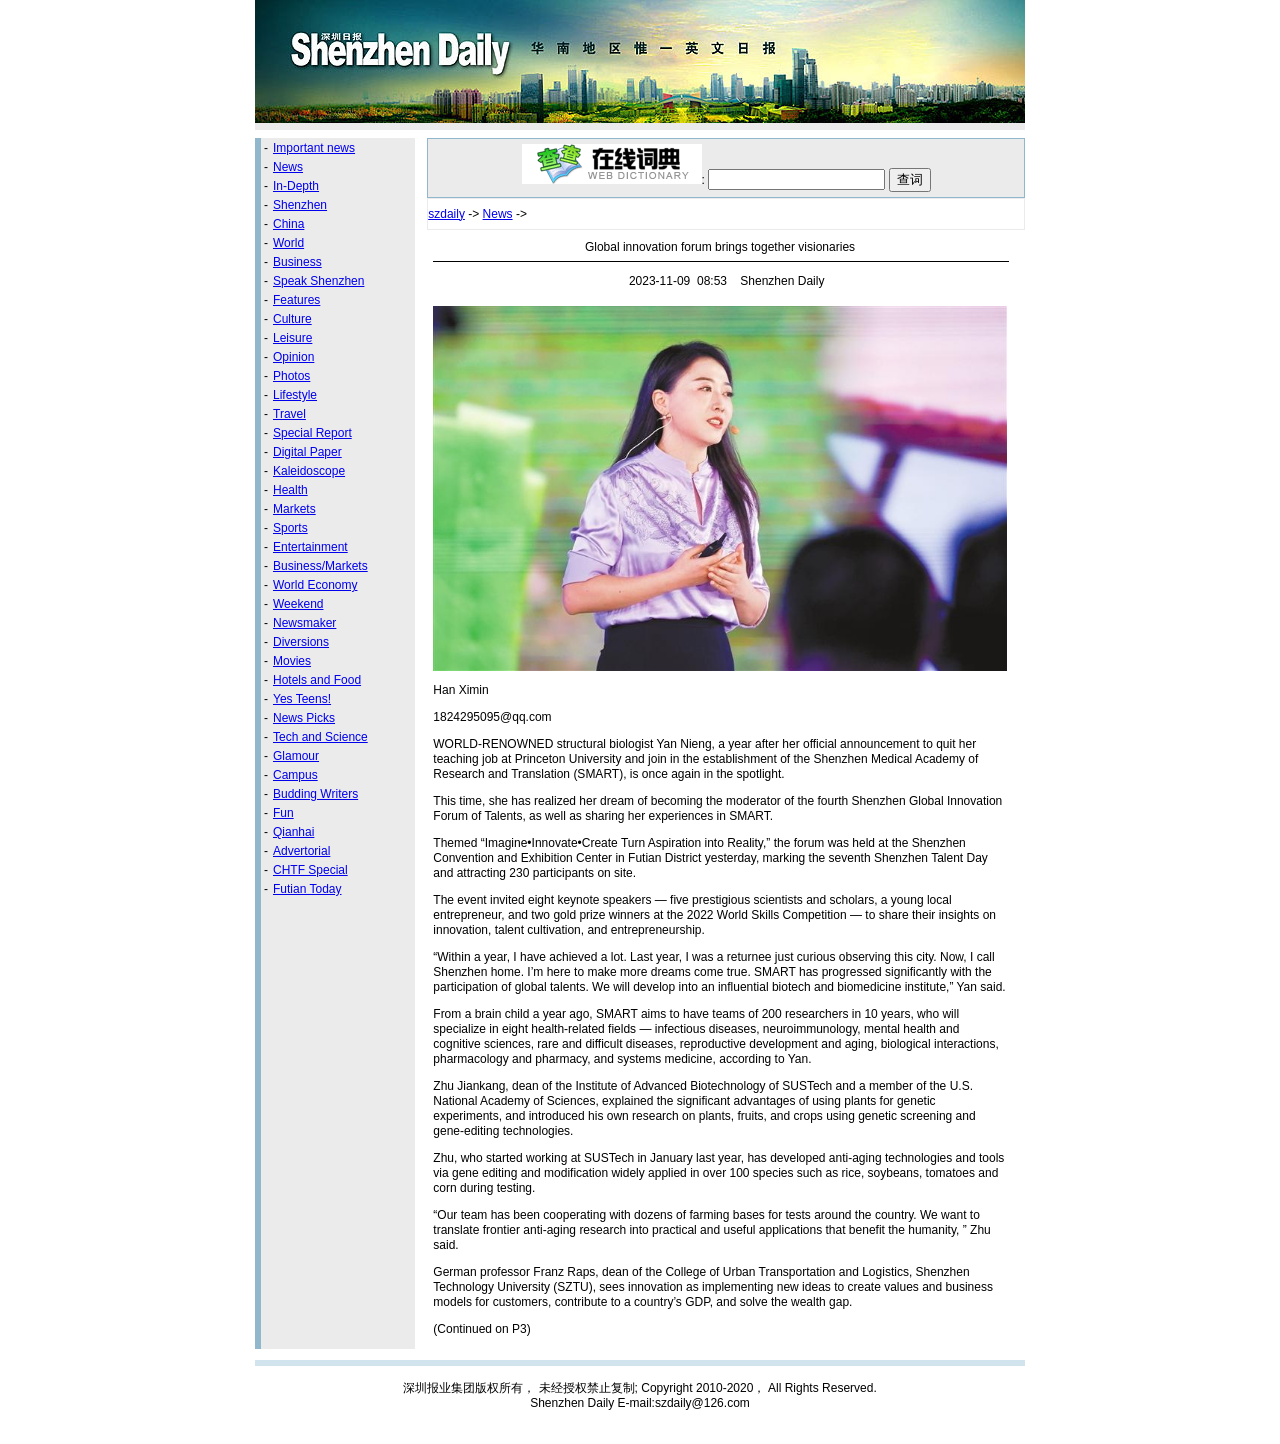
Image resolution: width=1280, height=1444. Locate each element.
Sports (290, 528)
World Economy (315, 585)
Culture (292, 319)
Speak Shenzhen (318, 281)
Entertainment (310, 547)
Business (297, 262)
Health (290, 490)
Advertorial (301, 851)
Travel (289, 414)
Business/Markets (320, 566)
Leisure (292, 338)
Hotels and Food (317, 680)
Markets (294, 509)
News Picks (304, 718)
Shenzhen (300, 205)
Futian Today (307, 889)
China (288, 224)
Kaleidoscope (309, 471)
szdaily (446, 214)
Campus (295, 775)
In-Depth (296, 186)
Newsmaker (304, 623)
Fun (283, 813)
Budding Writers (315, 794)
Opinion (293, 357)
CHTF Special (310, 870)
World (288, 243)
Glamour (296, 756)
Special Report (312, 433)
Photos (291, 376)
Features (296, 300)
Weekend (298, 604)
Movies (292, 661)
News (288, 167)
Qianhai (293, 832)
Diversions (301, 642)
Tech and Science (320, 737)
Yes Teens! (302, 699)
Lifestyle (295, 395)
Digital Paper (307, 452)
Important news (314, 148)
